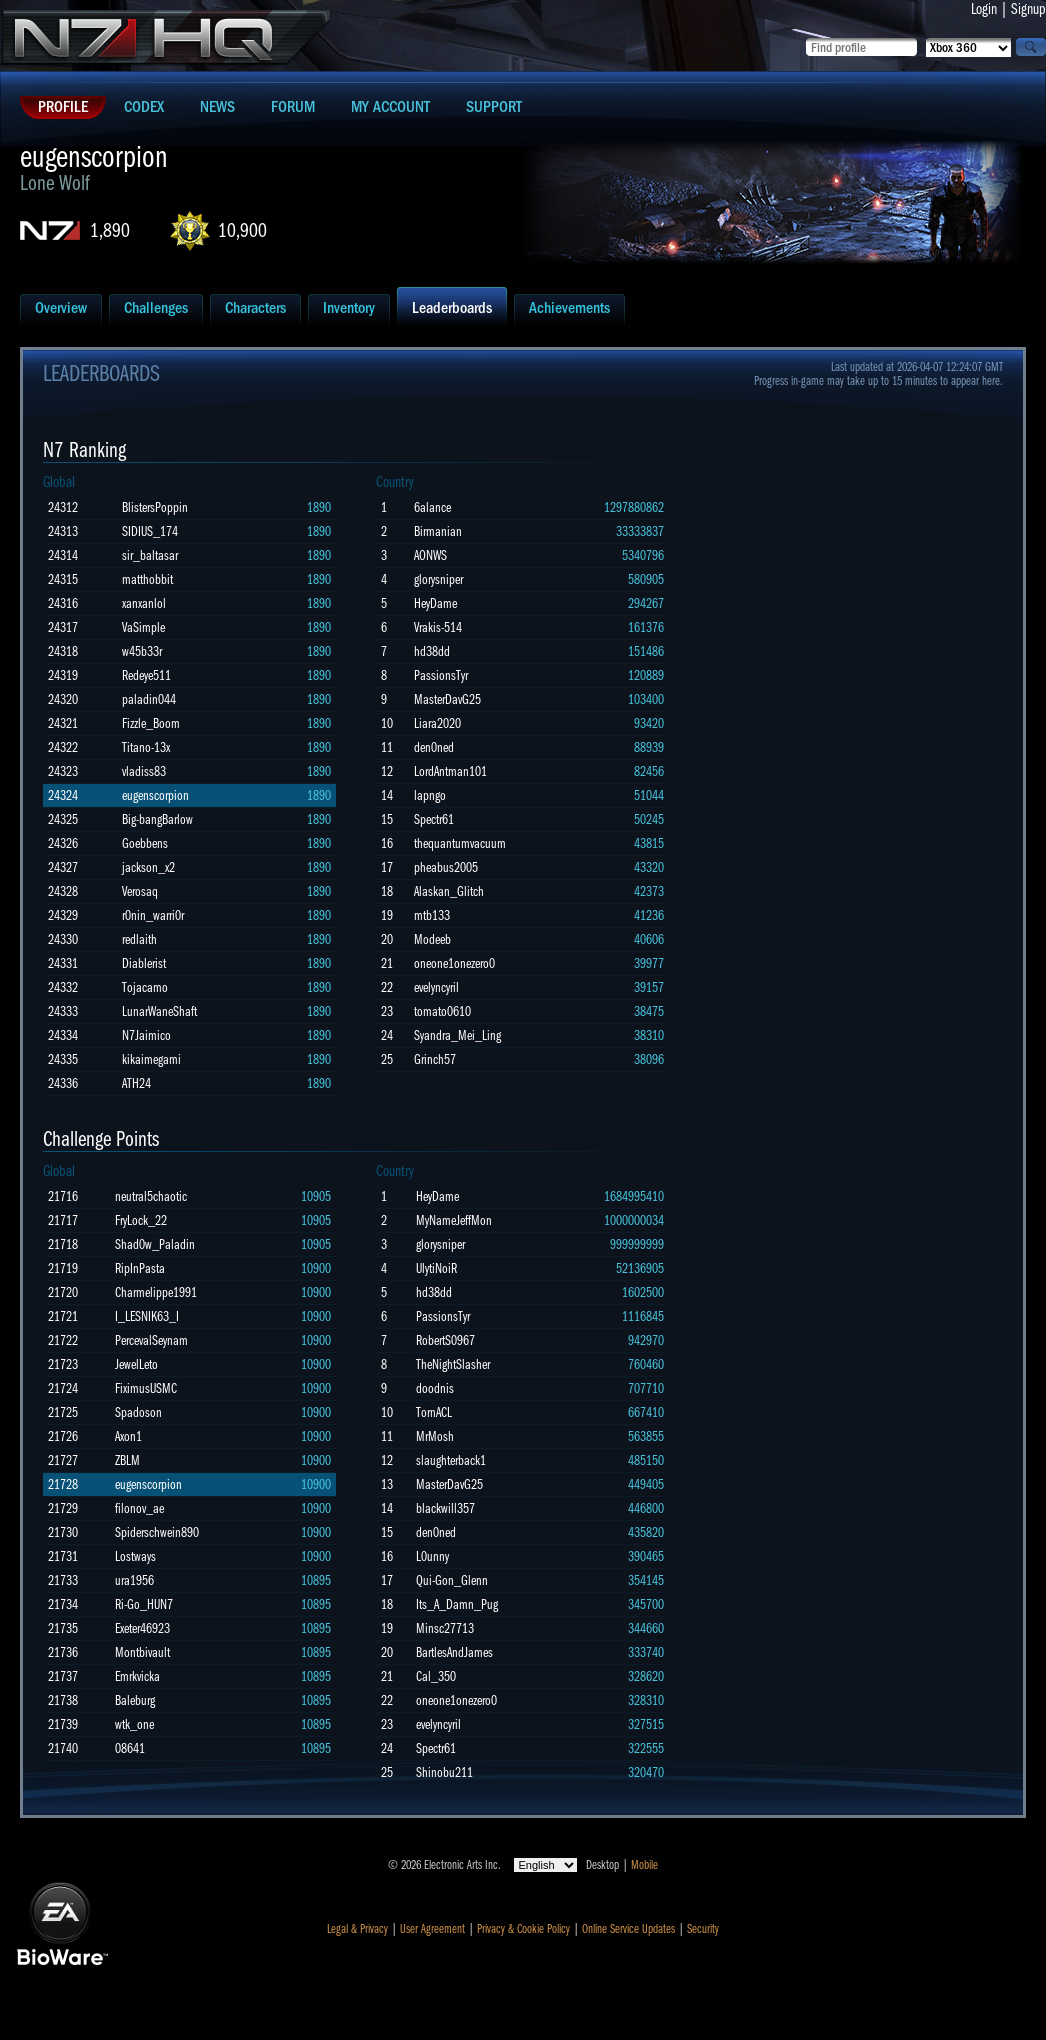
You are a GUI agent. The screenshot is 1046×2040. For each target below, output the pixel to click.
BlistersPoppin (155, 507)
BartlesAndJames (454, 1652)
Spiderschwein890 (157, 1532)
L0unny (432, 1556)
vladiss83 (144, 771)
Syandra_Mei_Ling (457, 1035)
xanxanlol (144, 603)
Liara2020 (437, 723)
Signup (1028, 9)
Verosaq (140, 891)
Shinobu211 (444, 1772)
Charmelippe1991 (156, 1292)
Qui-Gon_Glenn (452, 1580)
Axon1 (128, 1436)
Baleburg (135, 1700)
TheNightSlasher (453, 1364)
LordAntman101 (450, 771)
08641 (130, 1748)
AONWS (430, 555)
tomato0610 (442, 1011)
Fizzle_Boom (151, 723)
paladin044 (149, 699)
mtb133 (432, 915)
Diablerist (144, 963)
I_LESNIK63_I (147, 1316)
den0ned (434, 747)
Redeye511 (146, 675)
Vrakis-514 (438, 627)
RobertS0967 (445, 1340)
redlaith (139, 939)
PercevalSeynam (151, 1340)
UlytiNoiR (436, 1268)
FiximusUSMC (146, 1388)
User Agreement (432, 1929)
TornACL (434, 1412)
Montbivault (142, 1652)
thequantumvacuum (460, 843)
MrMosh (435, 1436)
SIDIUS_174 (150, 531)
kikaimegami (151, 1059)
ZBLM (127, 1460)
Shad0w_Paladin (155, 1244)
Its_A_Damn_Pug (457, 1604)
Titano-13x (146, 747)
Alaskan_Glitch (449, 891)
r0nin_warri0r (153, 915)
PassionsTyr (441, 675)
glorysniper (438, 579)
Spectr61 (434, 819)
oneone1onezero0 (454, 963)
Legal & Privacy (357, 1929)
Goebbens (145, 843)
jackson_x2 (148, 867)
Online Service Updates (628, 1929)
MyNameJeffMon (454, 1220)
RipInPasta (140, 1268)
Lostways (135, 1556)
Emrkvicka (137, 1676)
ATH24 (136, 1083)
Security (703, 1929)
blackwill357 (445, 1508)
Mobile (644, 1865)
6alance (432, 507)
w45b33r (142, 651)
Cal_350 (436, 1676)
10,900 (242, 230)
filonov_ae (139, 1508)
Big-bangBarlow (157, 819)
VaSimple (143, 627)
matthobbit (147, 579)
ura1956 (134, 1580)
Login (984, 9)
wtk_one (134, 1724)
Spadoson (138, 1412)
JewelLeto (136, 1364)
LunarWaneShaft (159, 1011)
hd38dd (432, 651)
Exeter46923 (142, 1628)
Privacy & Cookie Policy (523, 1929)
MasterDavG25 (447, 699)
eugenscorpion (155, 795)
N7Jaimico (146, 1035)
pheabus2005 (446, 867)
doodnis (435, 1388)
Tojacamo (145, 987)
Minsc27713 (445, 1628)
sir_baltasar (150, 555)
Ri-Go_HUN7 (144, 1604)
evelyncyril (436, 987)
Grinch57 (435, 1059)
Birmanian (438, 531)
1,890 (110, 230)
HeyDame (435, 603)
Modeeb (432, 939)
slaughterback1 (451, 1460)
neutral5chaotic (151, 1196)
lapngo (430, 795)
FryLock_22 (141, 1220)
